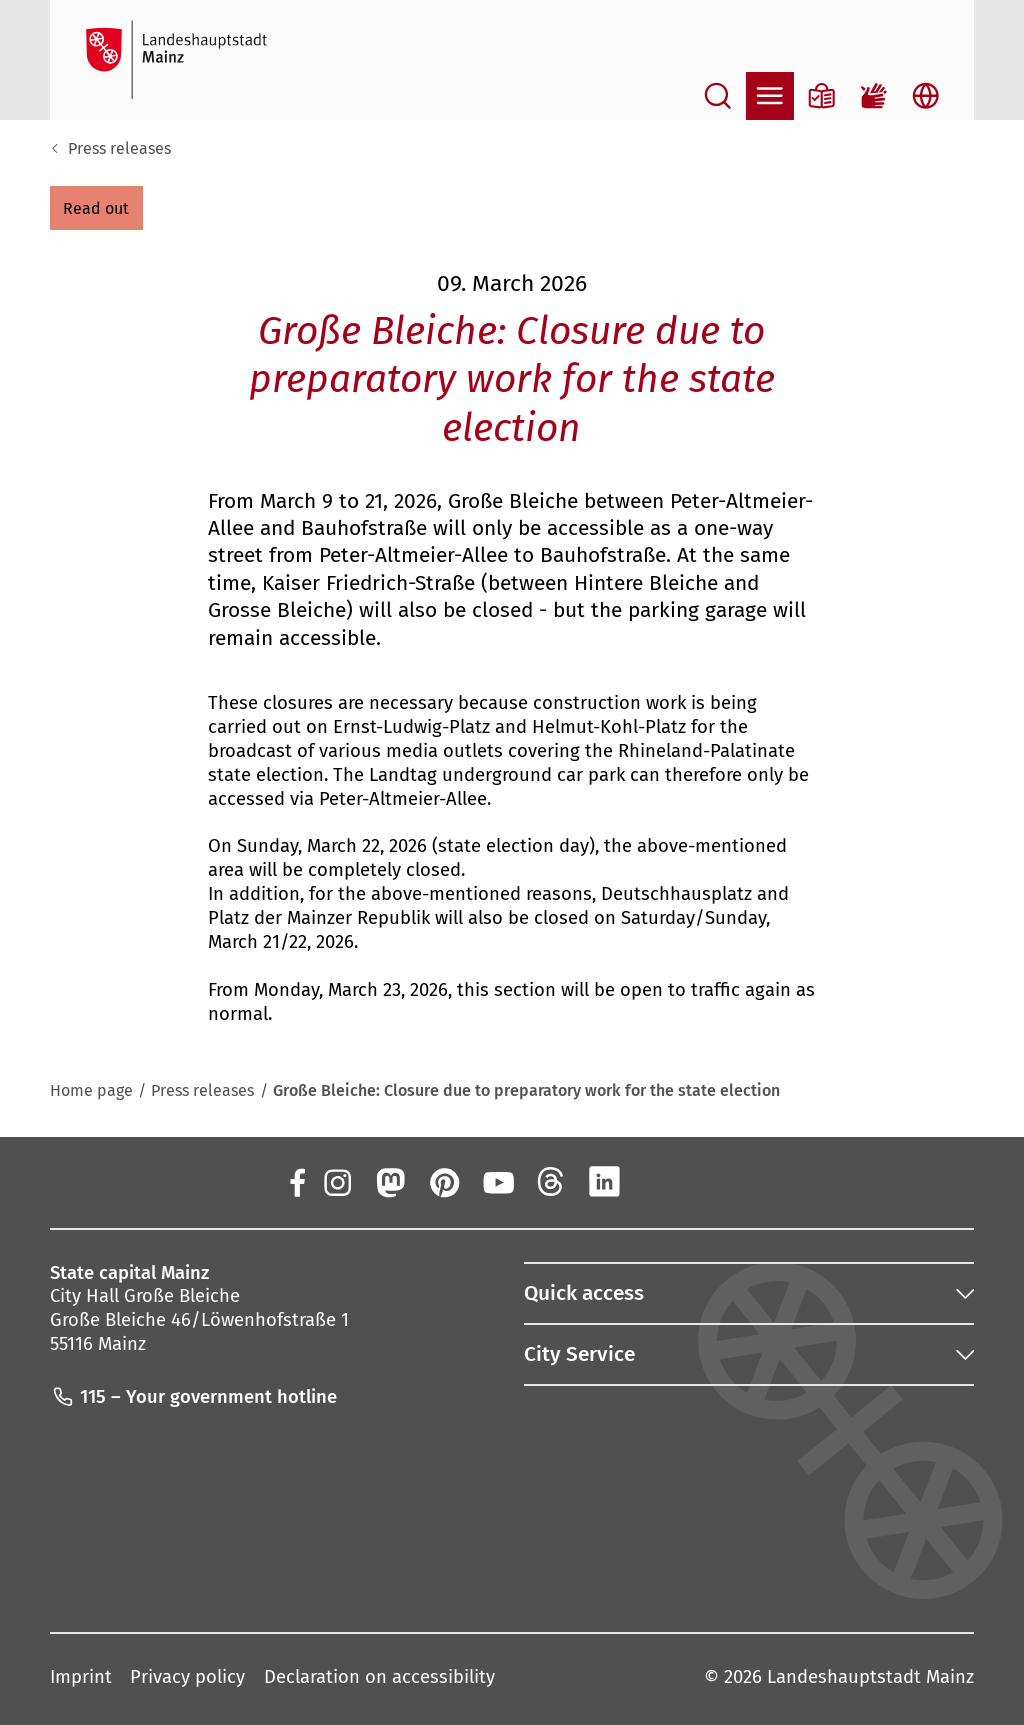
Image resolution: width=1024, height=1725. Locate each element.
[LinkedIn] (605, 1181)
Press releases (119, 148)
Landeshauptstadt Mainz (870, 1677)
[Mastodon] (390, 1181)
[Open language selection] (926, 96)
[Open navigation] (770, 96)
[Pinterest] (444, 1181)
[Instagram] (336, 1181)
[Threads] (551, 1181)
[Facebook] (297, 1181)
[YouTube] (497, 1181)
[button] (96, 208)
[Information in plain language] (822, 96)
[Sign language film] (874, 96)
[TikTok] (712, 1181)
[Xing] (659, 1181)
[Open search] (718, 96)
